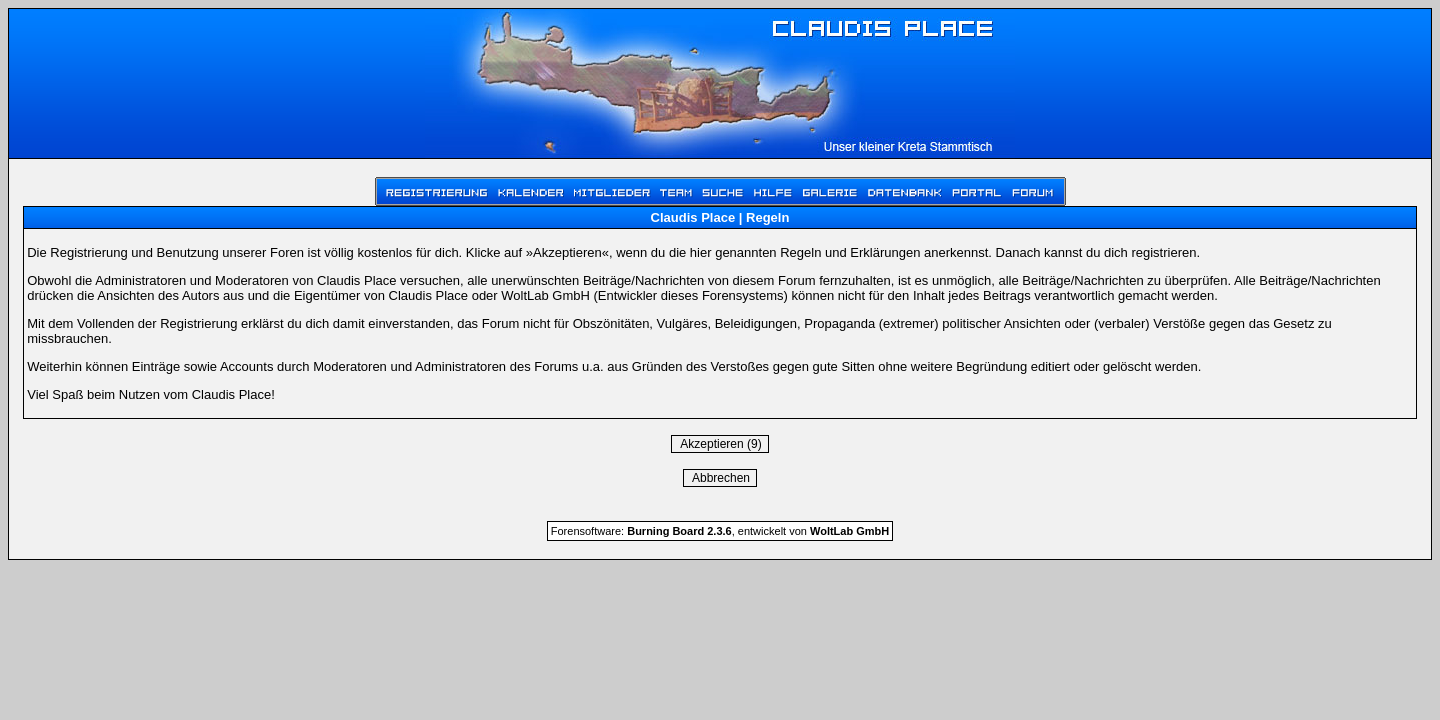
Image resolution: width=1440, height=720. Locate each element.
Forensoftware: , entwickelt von (720, 531)
